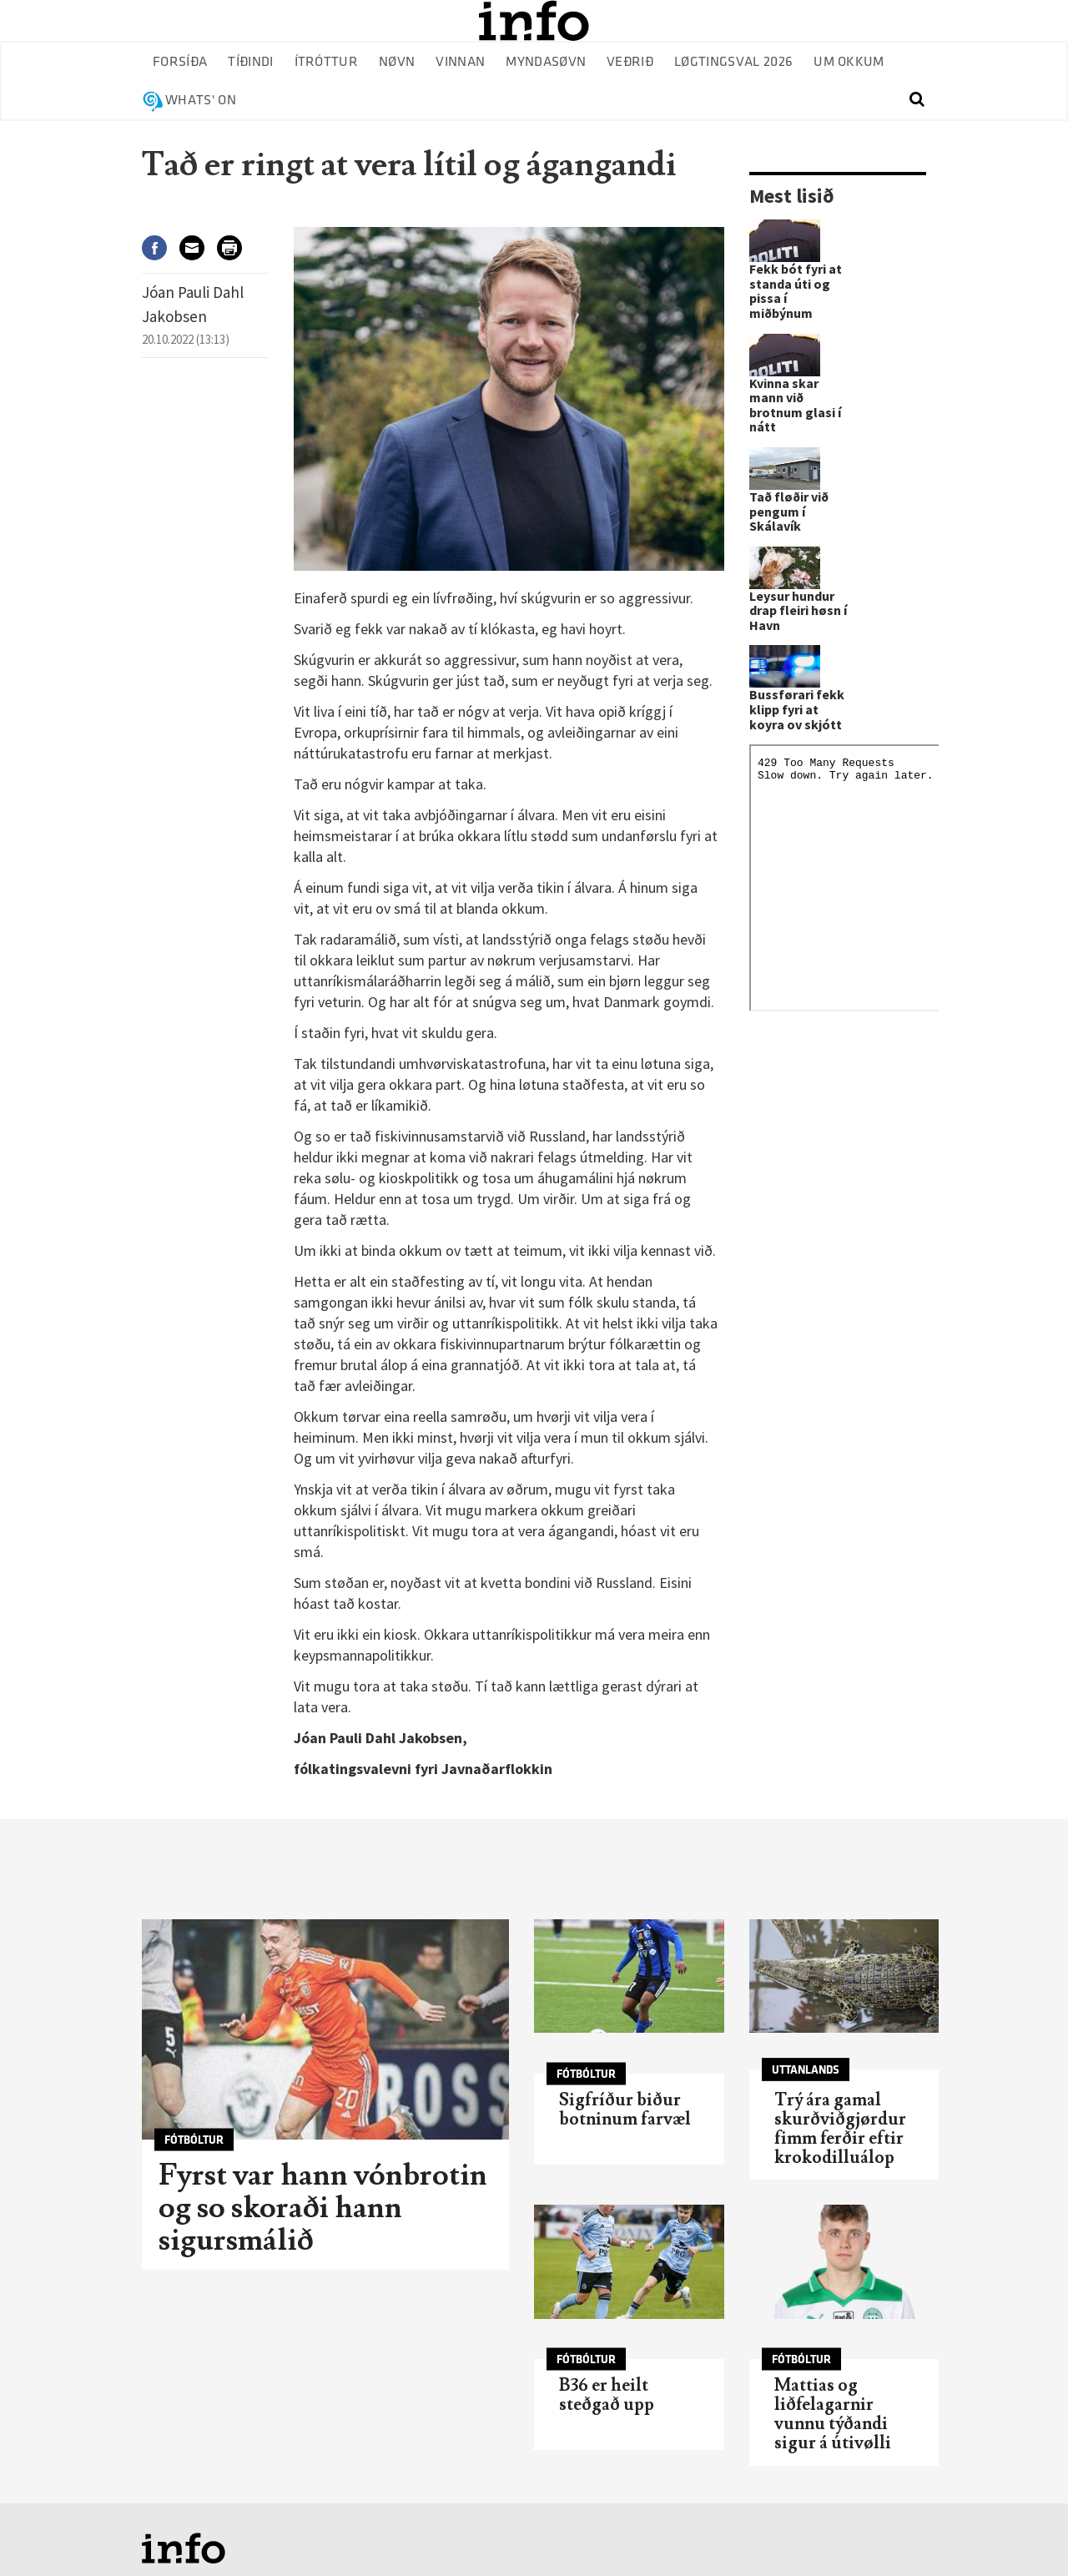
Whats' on (200, 100)
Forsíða (180, 62)
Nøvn (397, 62)
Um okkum (849, 62)
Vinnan (460, 62)
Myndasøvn (546, 62)
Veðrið (630, 62)
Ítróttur (327, 62)
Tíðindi (250, 62)
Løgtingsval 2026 (733, 62)
